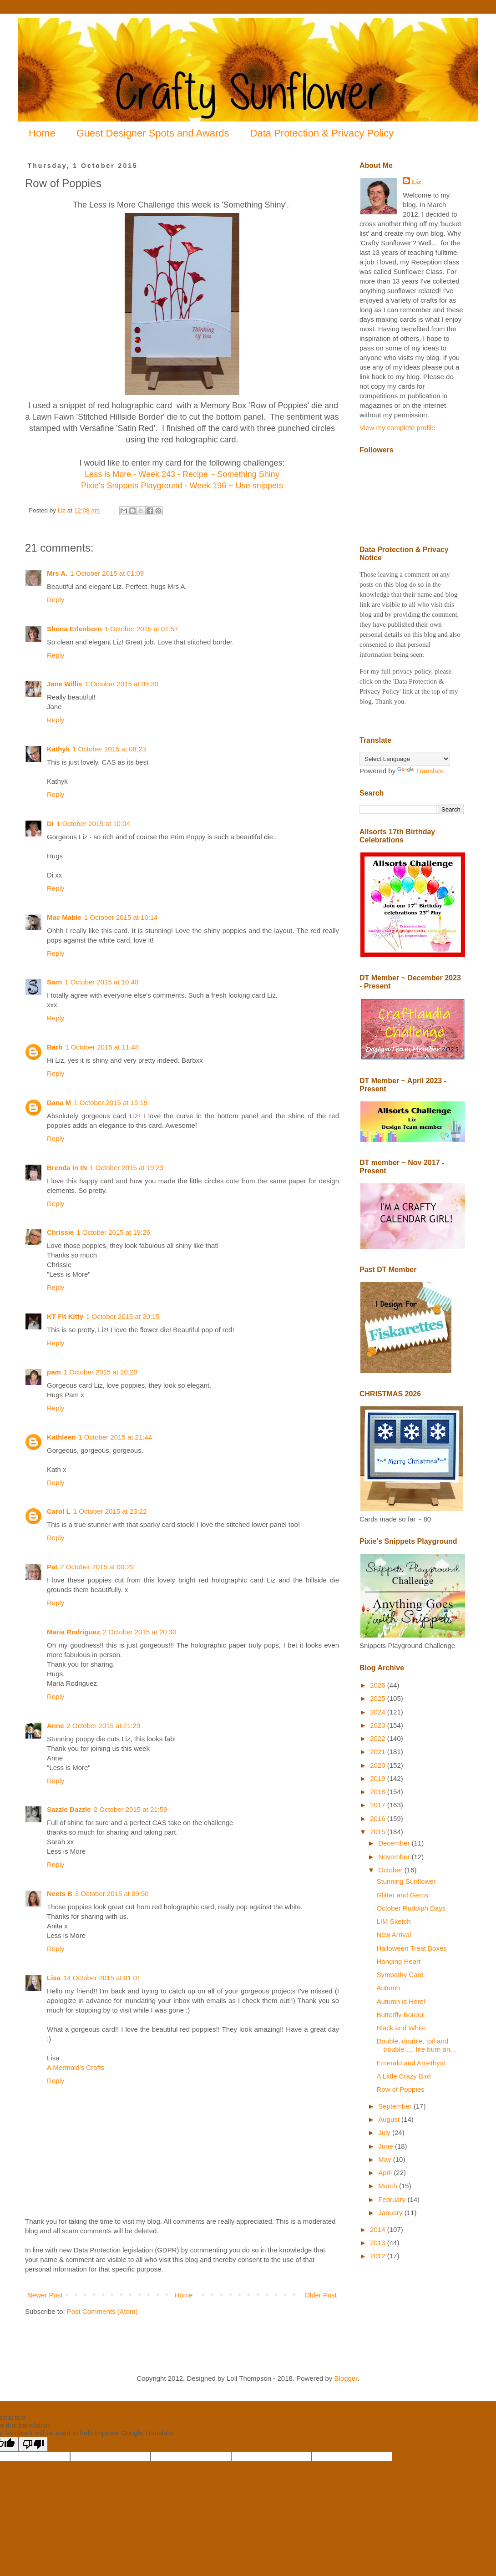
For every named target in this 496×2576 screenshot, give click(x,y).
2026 (378, 1685)
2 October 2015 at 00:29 (97, 1567)
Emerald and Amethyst (411, 2063)
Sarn (54, 982)
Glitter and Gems (402, 1895)
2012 (378, 2256)
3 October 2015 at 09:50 (112, 1893)
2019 (378, 1778)
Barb (54, 1047)
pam (54, 1372)
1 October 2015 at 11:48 (102, 1047)
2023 (378, 1725)
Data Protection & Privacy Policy (322, 133)
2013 (378, 2242)
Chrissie (60, 1232)
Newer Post (45, 2295)
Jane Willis (64, 684)
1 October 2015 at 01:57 (141, 629)
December (394, 1843)
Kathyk (58, 749)
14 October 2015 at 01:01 (102, 1978)
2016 (378, 1818)
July (385, 2132)
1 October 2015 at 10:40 (101, 982)
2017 (378, 1805)
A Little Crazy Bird (404, 2076)
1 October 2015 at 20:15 (123, 1316)
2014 (378, 2229)
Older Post (320, 2295)
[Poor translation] (33, 2444)
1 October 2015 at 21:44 (115, 1437)
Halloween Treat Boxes (412, 1948)
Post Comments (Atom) (102, 2311)
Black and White (401, 2028)
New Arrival (394, 1934)
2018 (378, 1791)
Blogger (346, 2378)
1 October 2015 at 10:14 (121, 917)
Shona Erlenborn (74, 629)
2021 (378, 1751)
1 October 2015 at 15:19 (110, 1102)
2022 (378, 1738)
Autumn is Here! (401, 2001)
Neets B (59, 1893)
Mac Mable (64, 917)
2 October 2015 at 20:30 (140, 1632)
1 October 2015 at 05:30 (121, 684)
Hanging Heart (399, 1961)
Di (50, 823)
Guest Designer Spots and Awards (152, 133)
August (389, 2119)
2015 (378, 1832)
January (391, 2212)
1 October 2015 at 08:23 (109, 749)
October (391, 1870)
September (396, 2106)
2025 (378, 1698)
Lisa (54, 1978)
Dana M (59, 1102)
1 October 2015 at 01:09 (107, 573)
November (394, 1857)
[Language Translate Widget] (404, 759)
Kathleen (61, 1437)
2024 (378, 1712)
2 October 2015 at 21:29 (104, 1725)
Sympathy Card (400, 1974)
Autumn (388, 1988)
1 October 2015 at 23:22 (110, 1511)
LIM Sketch (394, 1921)
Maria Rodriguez (73, 1632)
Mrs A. (57, 573)
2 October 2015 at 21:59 (130, 1809)
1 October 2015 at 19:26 (113, 1232)
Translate (420, 771)
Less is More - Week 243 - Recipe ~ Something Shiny (182, 474)
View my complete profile (397, 427)
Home (42, 133)
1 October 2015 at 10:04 (93, 823)
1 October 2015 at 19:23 (126, 1167)
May (385, 2159)
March (388, 2186)
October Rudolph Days (411, 1908)
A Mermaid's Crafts (75, 2067)
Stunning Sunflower (406, 1881)
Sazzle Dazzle (69, 1809)
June (386, 2146)
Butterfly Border (400, 2014)
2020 (378, 1765)
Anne (55, 1725)
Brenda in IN (67, 1167)
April (386, 2172)
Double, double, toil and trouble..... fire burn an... (416, 2045)
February (392, 2199)
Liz (416, 182)
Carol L (59, 1511)
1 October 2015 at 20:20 (100, 1372)
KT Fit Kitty (65, 1316)
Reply (55, 599)
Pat (52, 1567)
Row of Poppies (401, 2089)
